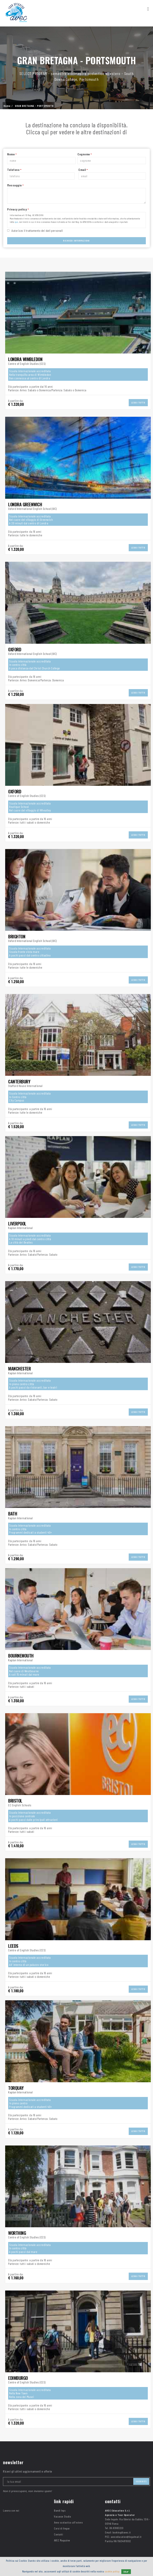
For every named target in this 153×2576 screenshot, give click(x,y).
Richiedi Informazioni (76, 240)
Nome (12, 154)
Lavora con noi (11, 2510)
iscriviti (141, 2481)
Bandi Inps (60, 2510)
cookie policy (112, 2571)
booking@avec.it (122, 2532)
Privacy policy (18, 209)
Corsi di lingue (62, 2528)
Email (83, 169)
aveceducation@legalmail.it (126, 2536)
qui (16, 221)
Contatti (58, 2534)
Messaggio (15, 185)
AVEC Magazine (62, 2540)
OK (126, 2571)
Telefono (14, 169)
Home (7, 105)
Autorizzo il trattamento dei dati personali (37, 230)
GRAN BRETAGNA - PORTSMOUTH (34, 105)
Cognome (84, 154)
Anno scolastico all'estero (68, 2522)
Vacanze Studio (62, 2516)
